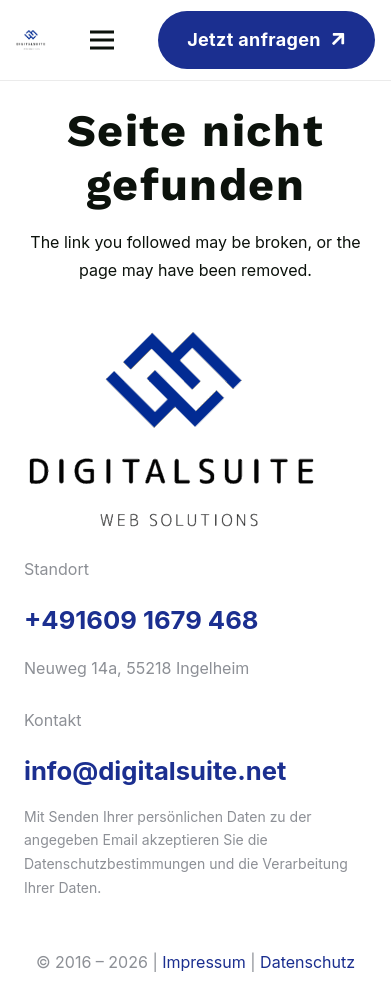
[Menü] (102, 40)
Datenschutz (307, 962)
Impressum (204, 962)
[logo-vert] (31, 40)
